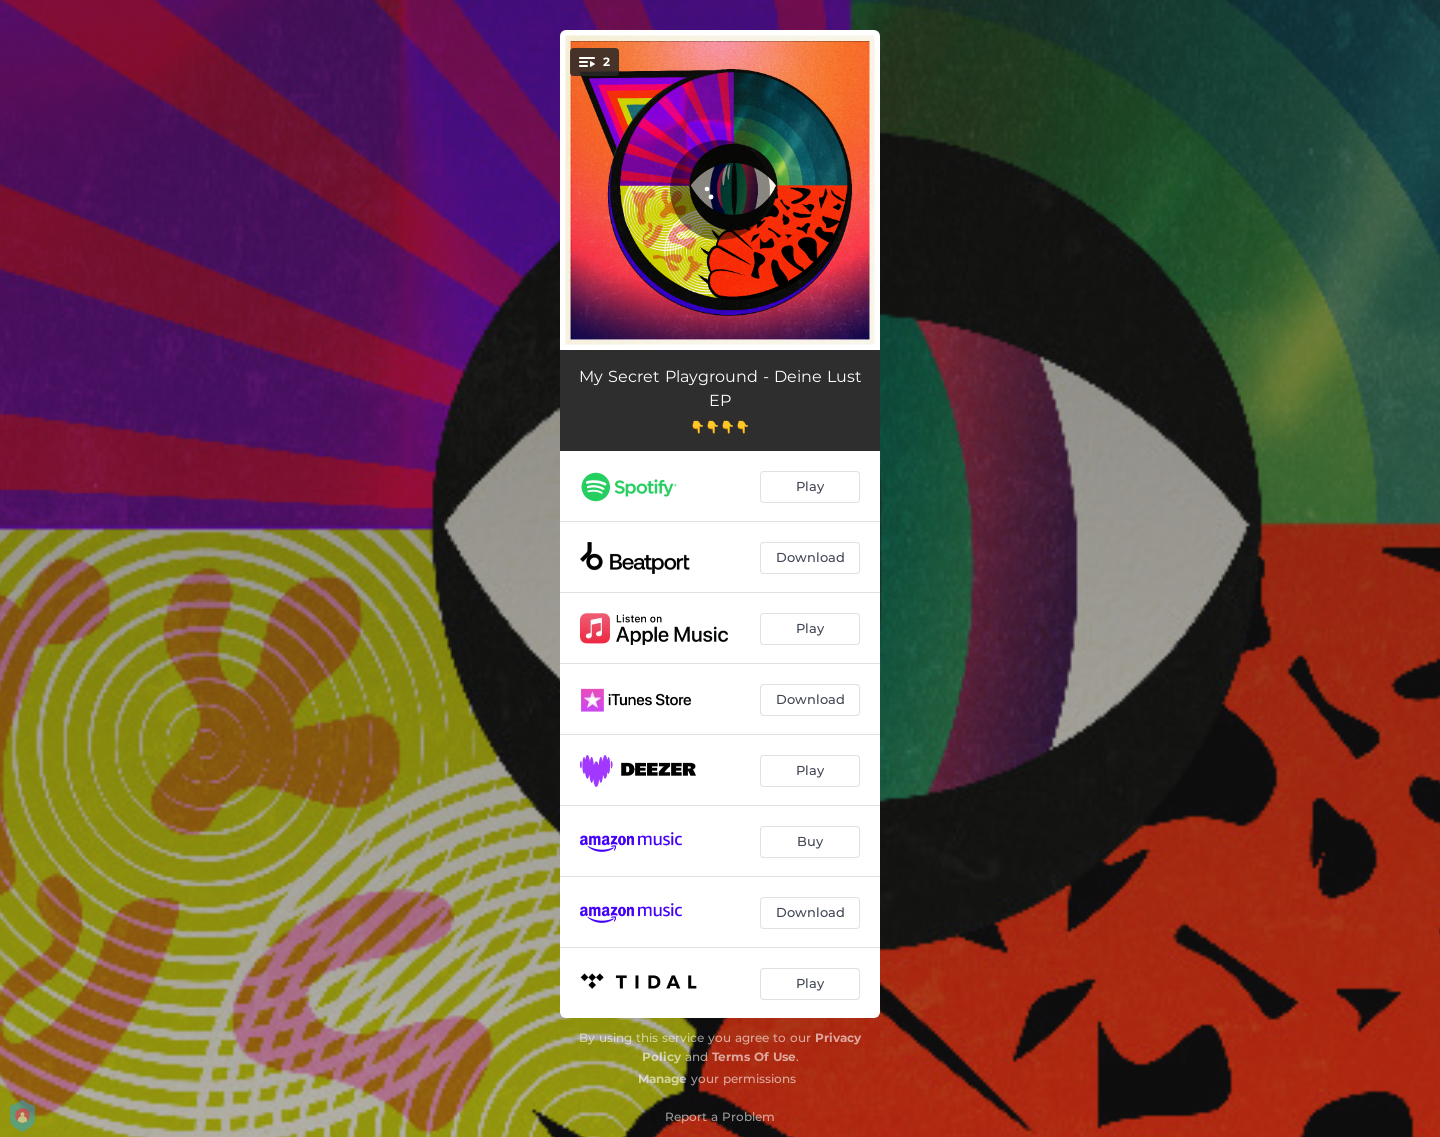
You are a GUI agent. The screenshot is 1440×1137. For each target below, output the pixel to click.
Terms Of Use (754, 1056)
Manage (662, 1078)
